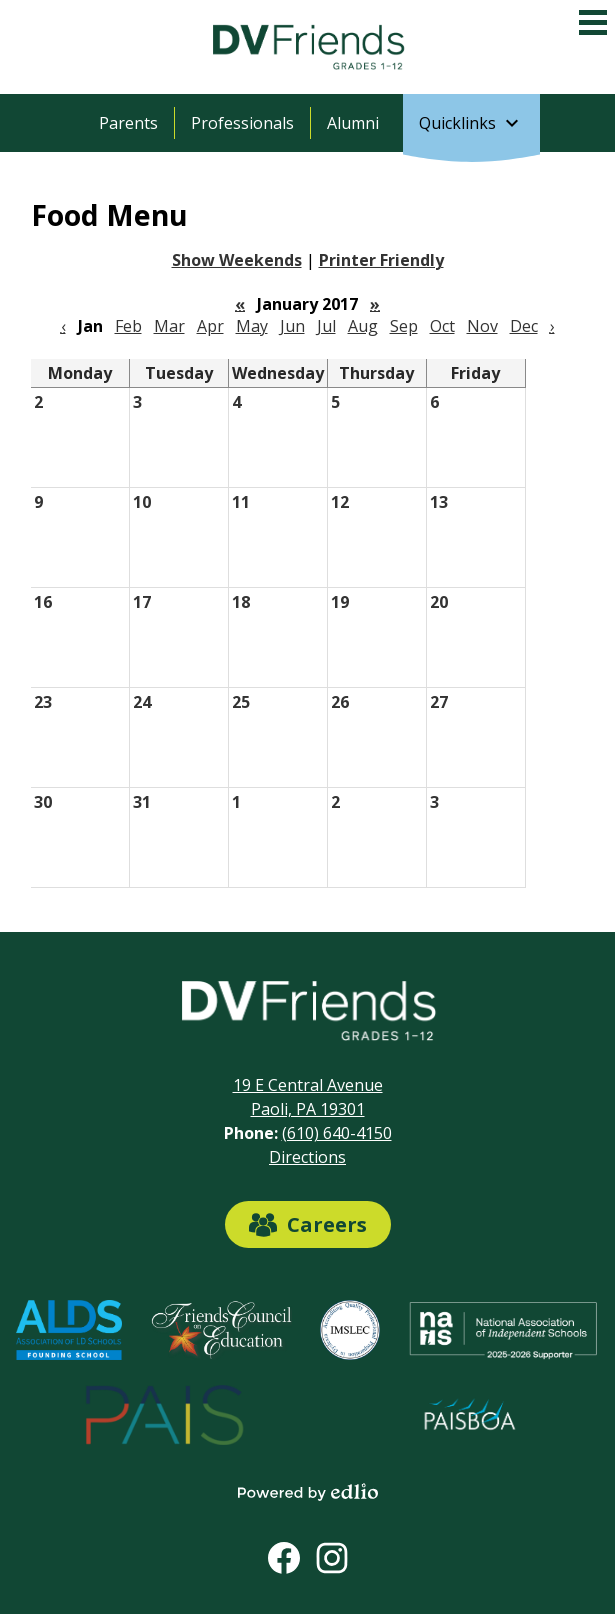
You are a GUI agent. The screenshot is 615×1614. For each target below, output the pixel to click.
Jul (326, 326)
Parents (128, 123)
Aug (363, 326)
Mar (169, 326)
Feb (128, 326)
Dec (524, 326)
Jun (292, 326)
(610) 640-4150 (337, 1133)
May (252, 326)
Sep (404, 326)
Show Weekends (237, 260)
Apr (210, 326)
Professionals (242, 123)
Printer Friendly (381, 260)
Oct (442, 326)
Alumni (353, 123)
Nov (482, 326)
